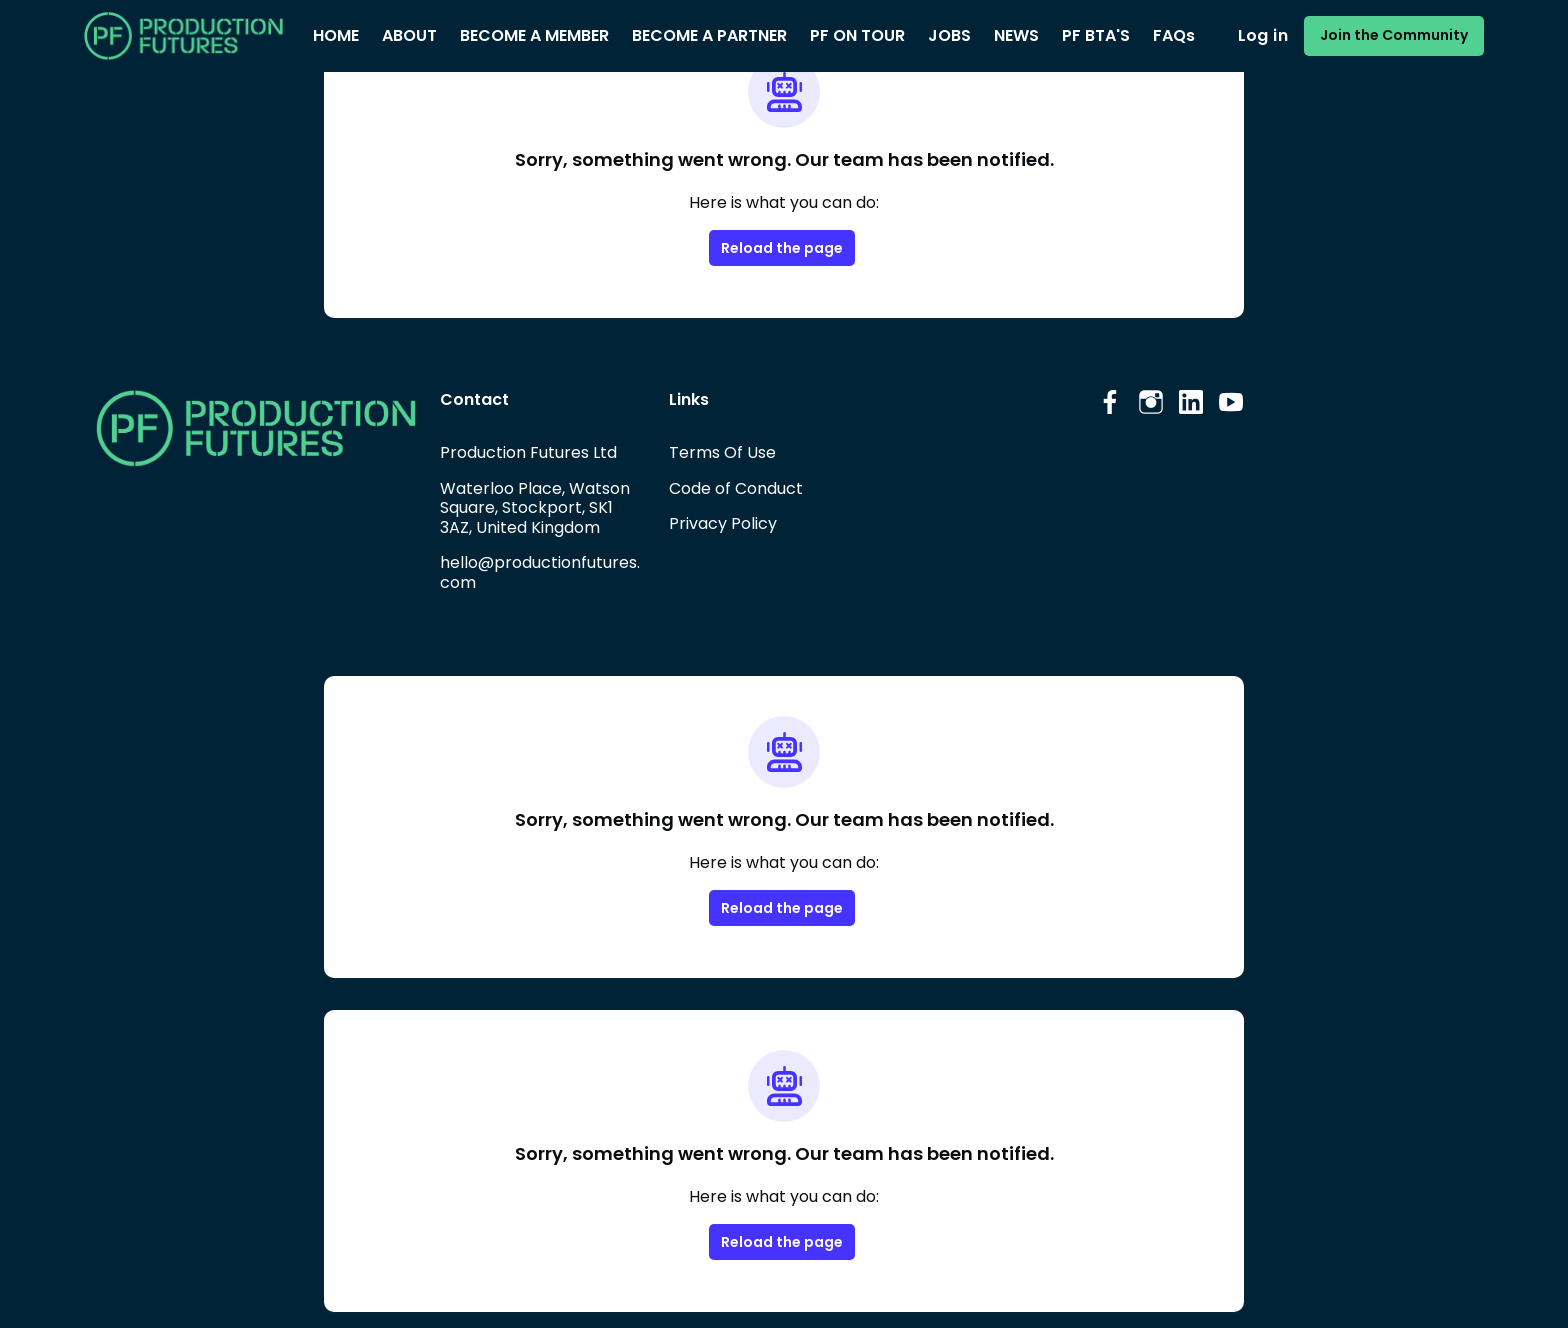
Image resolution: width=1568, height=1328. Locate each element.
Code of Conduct (736, 488)
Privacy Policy (723, 523)
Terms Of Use (722, 452)
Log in (1263, 35)
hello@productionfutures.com (540, 572)
